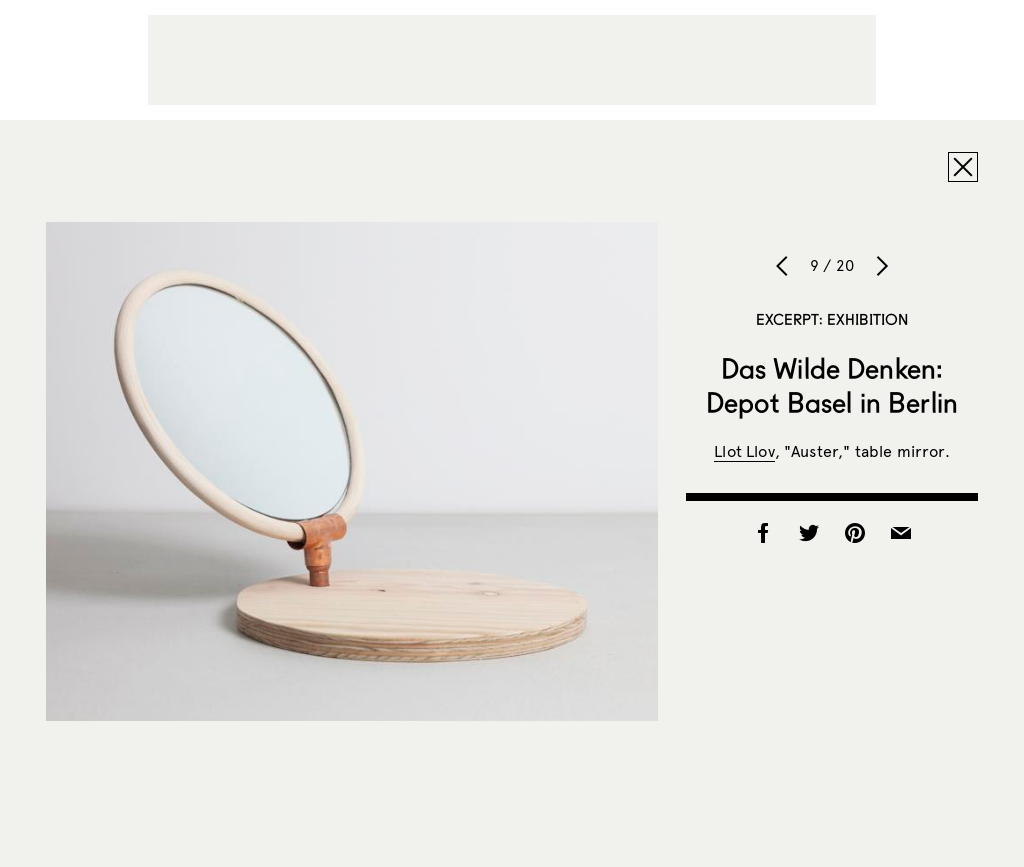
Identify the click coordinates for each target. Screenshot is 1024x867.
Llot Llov (744, 451)
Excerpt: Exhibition (832, 319)
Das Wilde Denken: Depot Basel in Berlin (832, 385)
